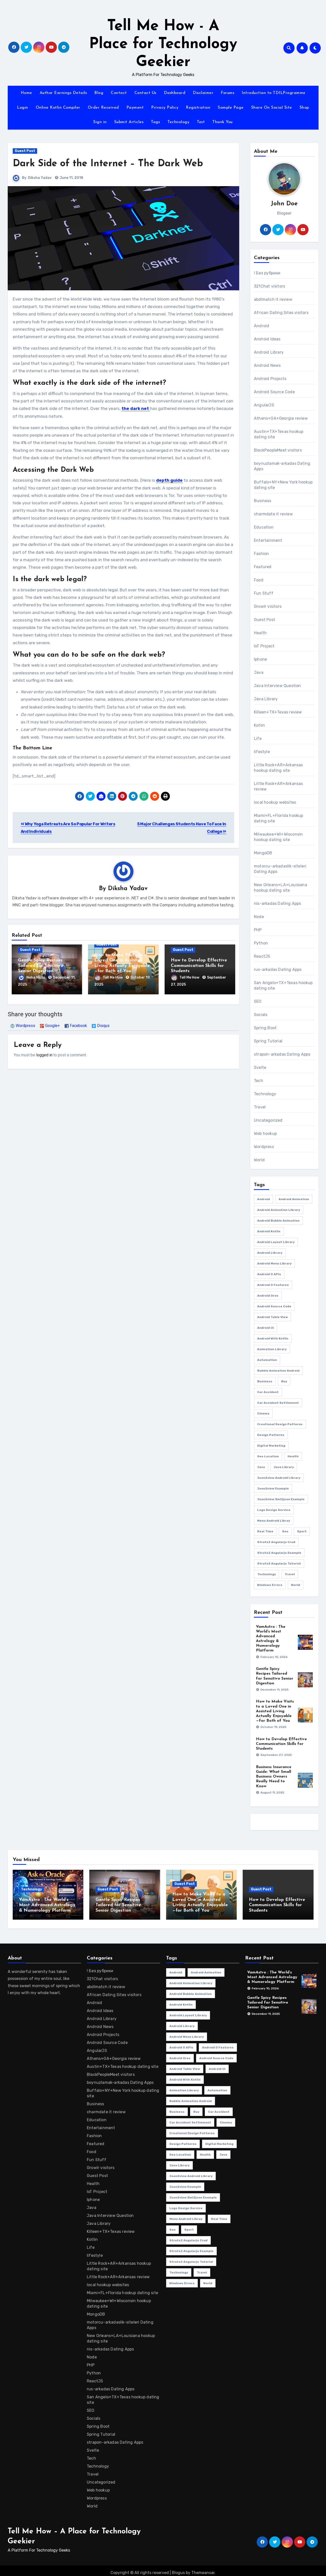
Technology (178, 122)
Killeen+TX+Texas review (278, 712)
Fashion (261, 553)
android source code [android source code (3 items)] (274, 1306)
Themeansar (203, 2568)
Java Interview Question (277, 685)
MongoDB (263, 853)
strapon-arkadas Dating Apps (282, 1054)
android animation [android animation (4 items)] (294, 1199)
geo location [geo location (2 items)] (268, 1456)
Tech (258, 1080)
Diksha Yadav (40, 178)
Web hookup (265, 1133)
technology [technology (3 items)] (266, 1574)
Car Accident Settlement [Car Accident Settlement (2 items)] (278, 1403)
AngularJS (264, 405)
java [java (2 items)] (261, 1467)
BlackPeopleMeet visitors (278, 450)
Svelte (260, 1067)
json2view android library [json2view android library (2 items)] (278, 1478)
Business (262, 500)
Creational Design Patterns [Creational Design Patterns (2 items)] (280, 1424)
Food (258, 580)
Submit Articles (129, 122)
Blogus (178, 2568)
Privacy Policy (164, 108)
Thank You (222, 122)
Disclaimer (203, 93)
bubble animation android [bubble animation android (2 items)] (278, 1370)
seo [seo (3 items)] (285, 1531)
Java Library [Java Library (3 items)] (284, 1467)
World (259, 1160)
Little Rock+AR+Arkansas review (118, 2272)
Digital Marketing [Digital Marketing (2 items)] (271, 1445)
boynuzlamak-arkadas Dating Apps (120, 2078)
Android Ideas (267, 339)
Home (26, 93)
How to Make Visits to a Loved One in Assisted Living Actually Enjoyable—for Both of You (275, 1711)
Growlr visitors (268, 606)
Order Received (103, 108)
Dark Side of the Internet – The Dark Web (108, 164)
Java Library (266, 699)
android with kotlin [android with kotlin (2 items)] (272, 1338)
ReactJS (262, 956)
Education (264, 527)
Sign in (100, 122)
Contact (119, 93)
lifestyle (262, 751)
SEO (258, 1001)
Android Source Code (274, 392)
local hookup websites (275, 802)
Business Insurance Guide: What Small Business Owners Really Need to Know (273, 1776)
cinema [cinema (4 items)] (263, 1413)
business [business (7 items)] (264, 1381)
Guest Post (25, 151)
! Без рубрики (267, 273)
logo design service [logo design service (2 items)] (273, 1510)
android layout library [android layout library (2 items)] (276, 1242)
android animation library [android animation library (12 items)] (278, 1210)
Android (261, 325)
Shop (304, 108)
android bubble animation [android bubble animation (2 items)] (278, 1220)
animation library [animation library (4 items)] (272, 1349)
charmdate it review (273, 514)
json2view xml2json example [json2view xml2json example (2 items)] (281, 1499)
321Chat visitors (269, 286)
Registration (198, 108)
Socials (260, 1014)
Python (261, 943)
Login (22, 108)
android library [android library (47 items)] (269, 1252)
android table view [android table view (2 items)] (272, 1317)
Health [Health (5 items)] (293, 1456)
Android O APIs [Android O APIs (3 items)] (269, 1274)
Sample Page (231, 108)
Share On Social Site (271, 108)
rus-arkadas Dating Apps (278, 969)
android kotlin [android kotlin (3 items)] (268, 1231)
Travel (260, 1107)
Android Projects (270, 378)
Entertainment (268, 540)
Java (258, 672)
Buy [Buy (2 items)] (284, 1381)
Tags (155, 122)
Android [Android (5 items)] (263, 1199)
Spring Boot (265, 1027)
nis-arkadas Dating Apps (277, 903)
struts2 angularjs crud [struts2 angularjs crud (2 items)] (276, 1542)
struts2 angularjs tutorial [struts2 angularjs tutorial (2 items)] (279, 1563)
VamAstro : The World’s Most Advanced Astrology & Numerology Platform (47, 1905)
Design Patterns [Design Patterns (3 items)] (270, 1435)
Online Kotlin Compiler (58, 108)
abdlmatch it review (273, 299)
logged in (44, 1051)
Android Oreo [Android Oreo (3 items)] (267, 1295)
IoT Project (264, 646)
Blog (98, 93)
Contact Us (145, 93)
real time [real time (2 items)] (265, 1531)
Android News (267, 365)
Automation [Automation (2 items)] (267, 1360)
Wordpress (264, 1146)
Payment (135, 108)
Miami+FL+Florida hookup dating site (122, 2288)
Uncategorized (268, 1120)
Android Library (269, 352)
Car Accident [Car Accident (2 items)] (268, 1392)
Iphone (260, 659)
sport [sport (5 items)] (302, 1531)
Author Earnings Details (63, 93)
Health (260, 632)
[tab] (22, 1022)
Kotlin (259, 725)
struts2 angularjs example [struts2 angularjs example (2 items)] (279, 1553)
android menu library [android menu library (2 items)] (274, 1263)
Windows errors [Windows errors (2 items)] (269, 1585)
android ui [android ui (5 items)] (265, 1327)
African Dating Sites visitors (281, 312)
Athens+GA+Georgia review (281, 418)
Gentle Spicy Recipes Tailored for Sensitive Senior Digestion (40, 966)
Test (201, 122)
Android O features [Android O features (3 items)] (273, 1285)
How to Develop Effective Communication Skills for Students (199, 966)
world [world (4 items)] (295, 1585)
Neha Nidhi (32, 978)
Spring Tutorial (268, 1041)
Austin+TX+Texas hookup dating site (122, 2062)
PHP (258, 930)
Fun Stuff (263, 593)
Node (259, 916)
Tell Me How (109, 978)
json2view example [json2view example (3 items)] (273, 1488)
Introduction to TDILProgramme (274, 93)
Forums (227, 93)
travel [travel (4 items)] (290, 1574)
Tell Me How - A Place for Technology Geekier (163, 44)
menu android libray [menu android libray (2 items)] (273, 1520)
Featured (263, 566)
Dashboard (175, 93)
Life (258, 738)
